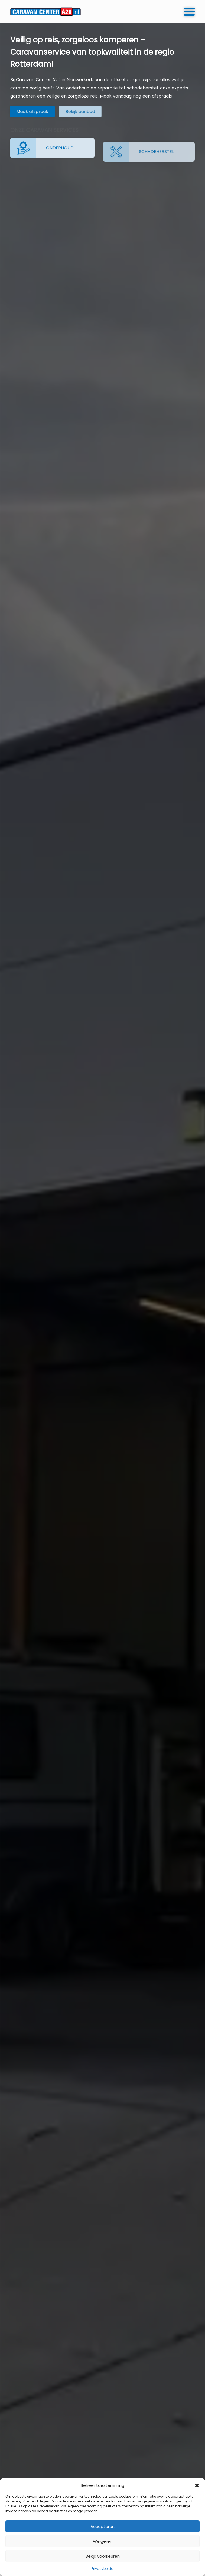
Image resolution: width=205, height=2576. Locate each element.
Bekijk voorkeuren (103, 2556)
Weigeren (102, 2541)
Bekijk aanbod (61, 111)
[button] (197, 2485)
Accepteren (102, 2526)
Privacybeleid (102, 2568)
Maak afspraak (26, 111)
